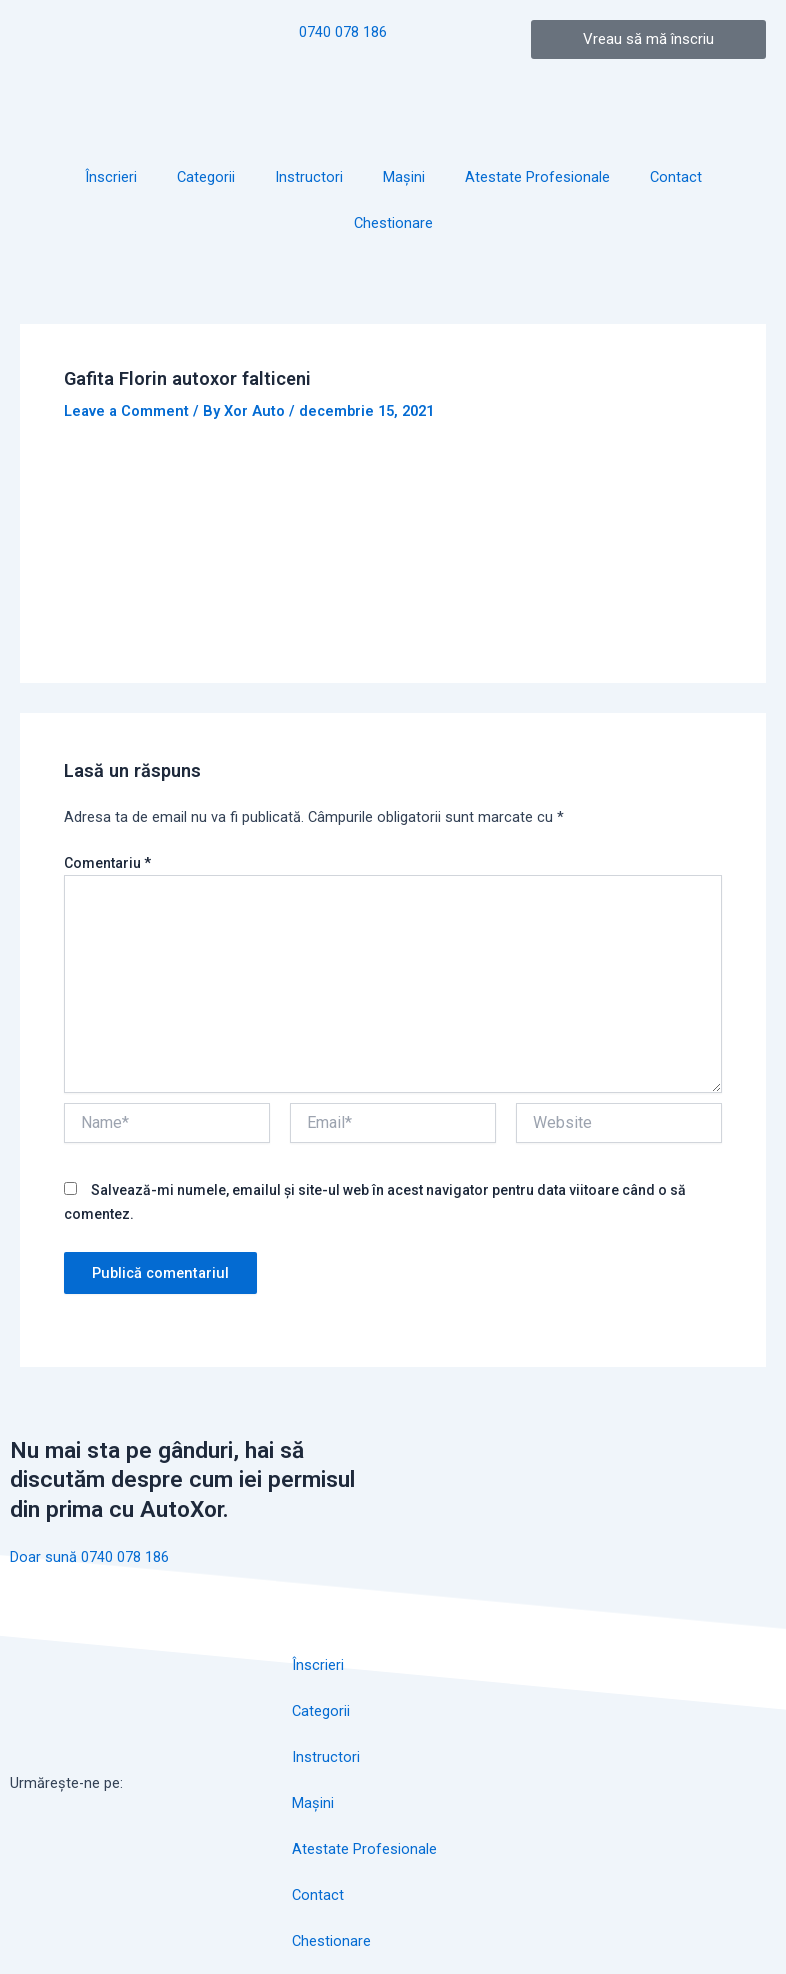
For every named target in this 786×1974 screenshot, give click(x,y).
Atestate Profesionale (537, 177)
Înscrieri (111, 177)
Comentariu (107, 863)
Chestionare (393, 223)
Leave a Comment (126, 411)
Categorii (206, 177)
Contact (676, 177)
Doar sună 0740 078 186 (89, 1557)
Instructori (309, 177)
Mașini (404, 177)
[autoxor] (655, 1717)
